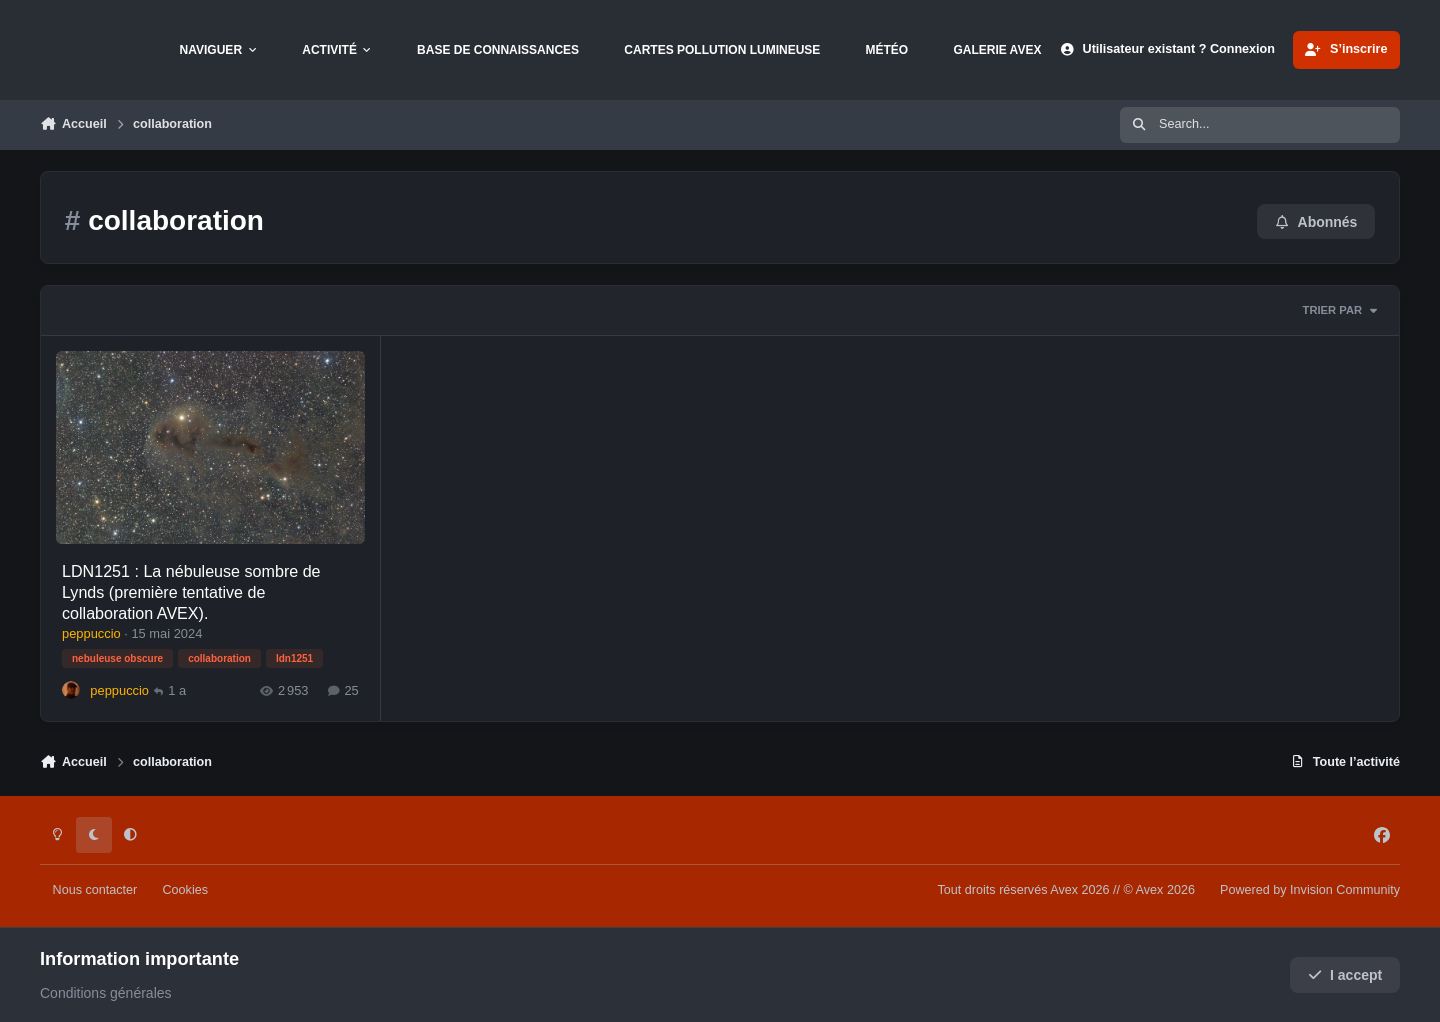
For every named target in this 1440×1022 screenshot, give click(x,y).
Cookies (185, 890)
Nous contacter (95, 890)
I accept (1345, 975)
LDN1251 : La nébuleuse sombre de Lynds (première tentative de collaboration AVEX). (191, 591)
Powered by (1310, 890)
